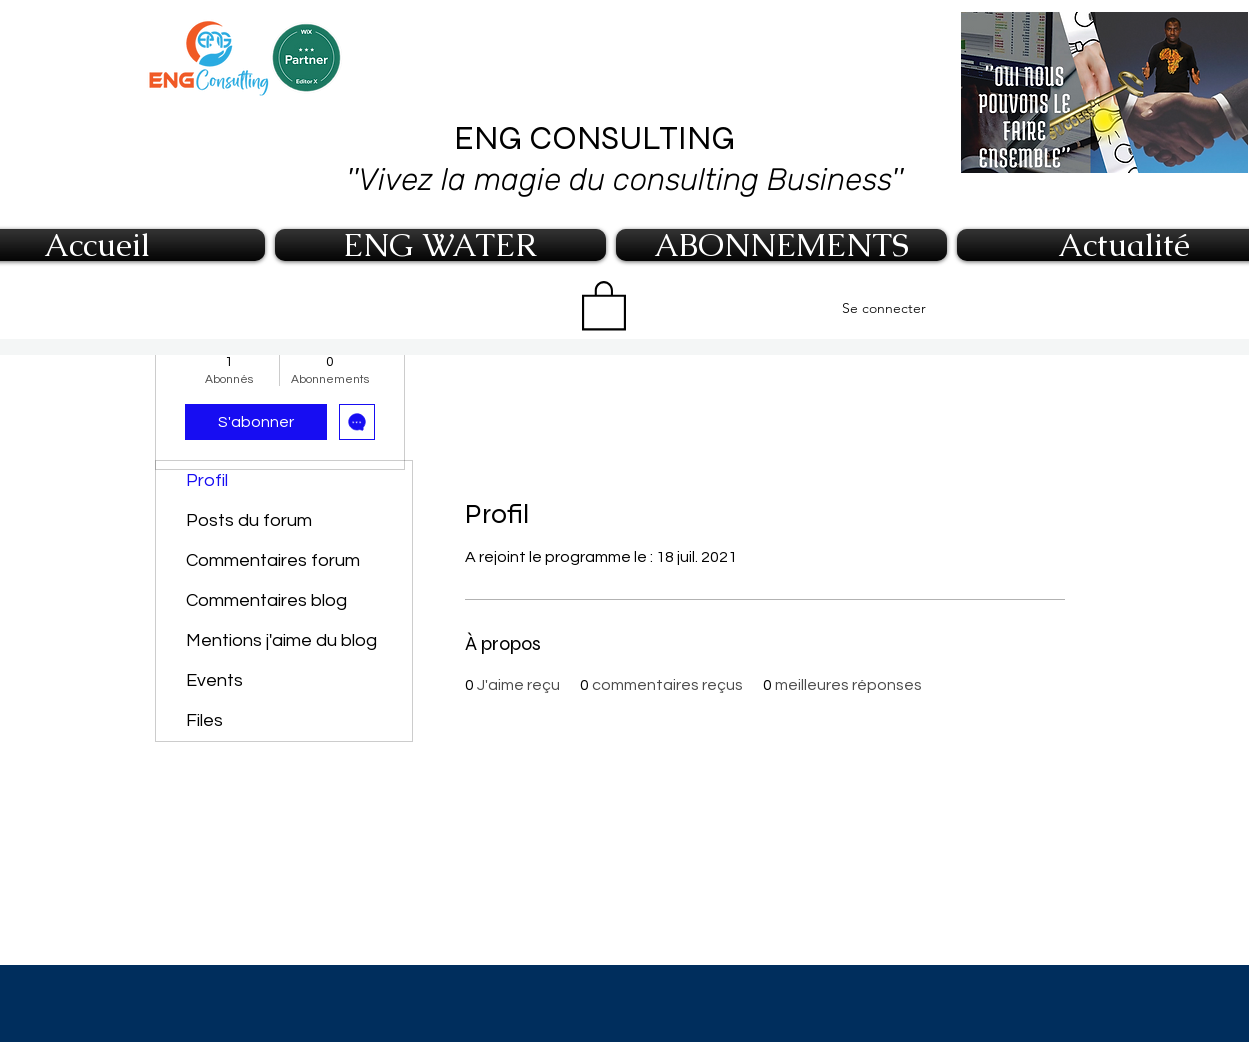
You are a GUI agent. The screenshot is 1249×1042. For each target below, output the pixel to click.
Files (204, 720)
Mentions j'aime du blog (281, 640)
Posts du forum (249, 520)
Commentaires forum (273, 560)
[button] (604, 304)
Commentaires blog (266, 600)
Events (214, 680)
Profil (207, 480)
